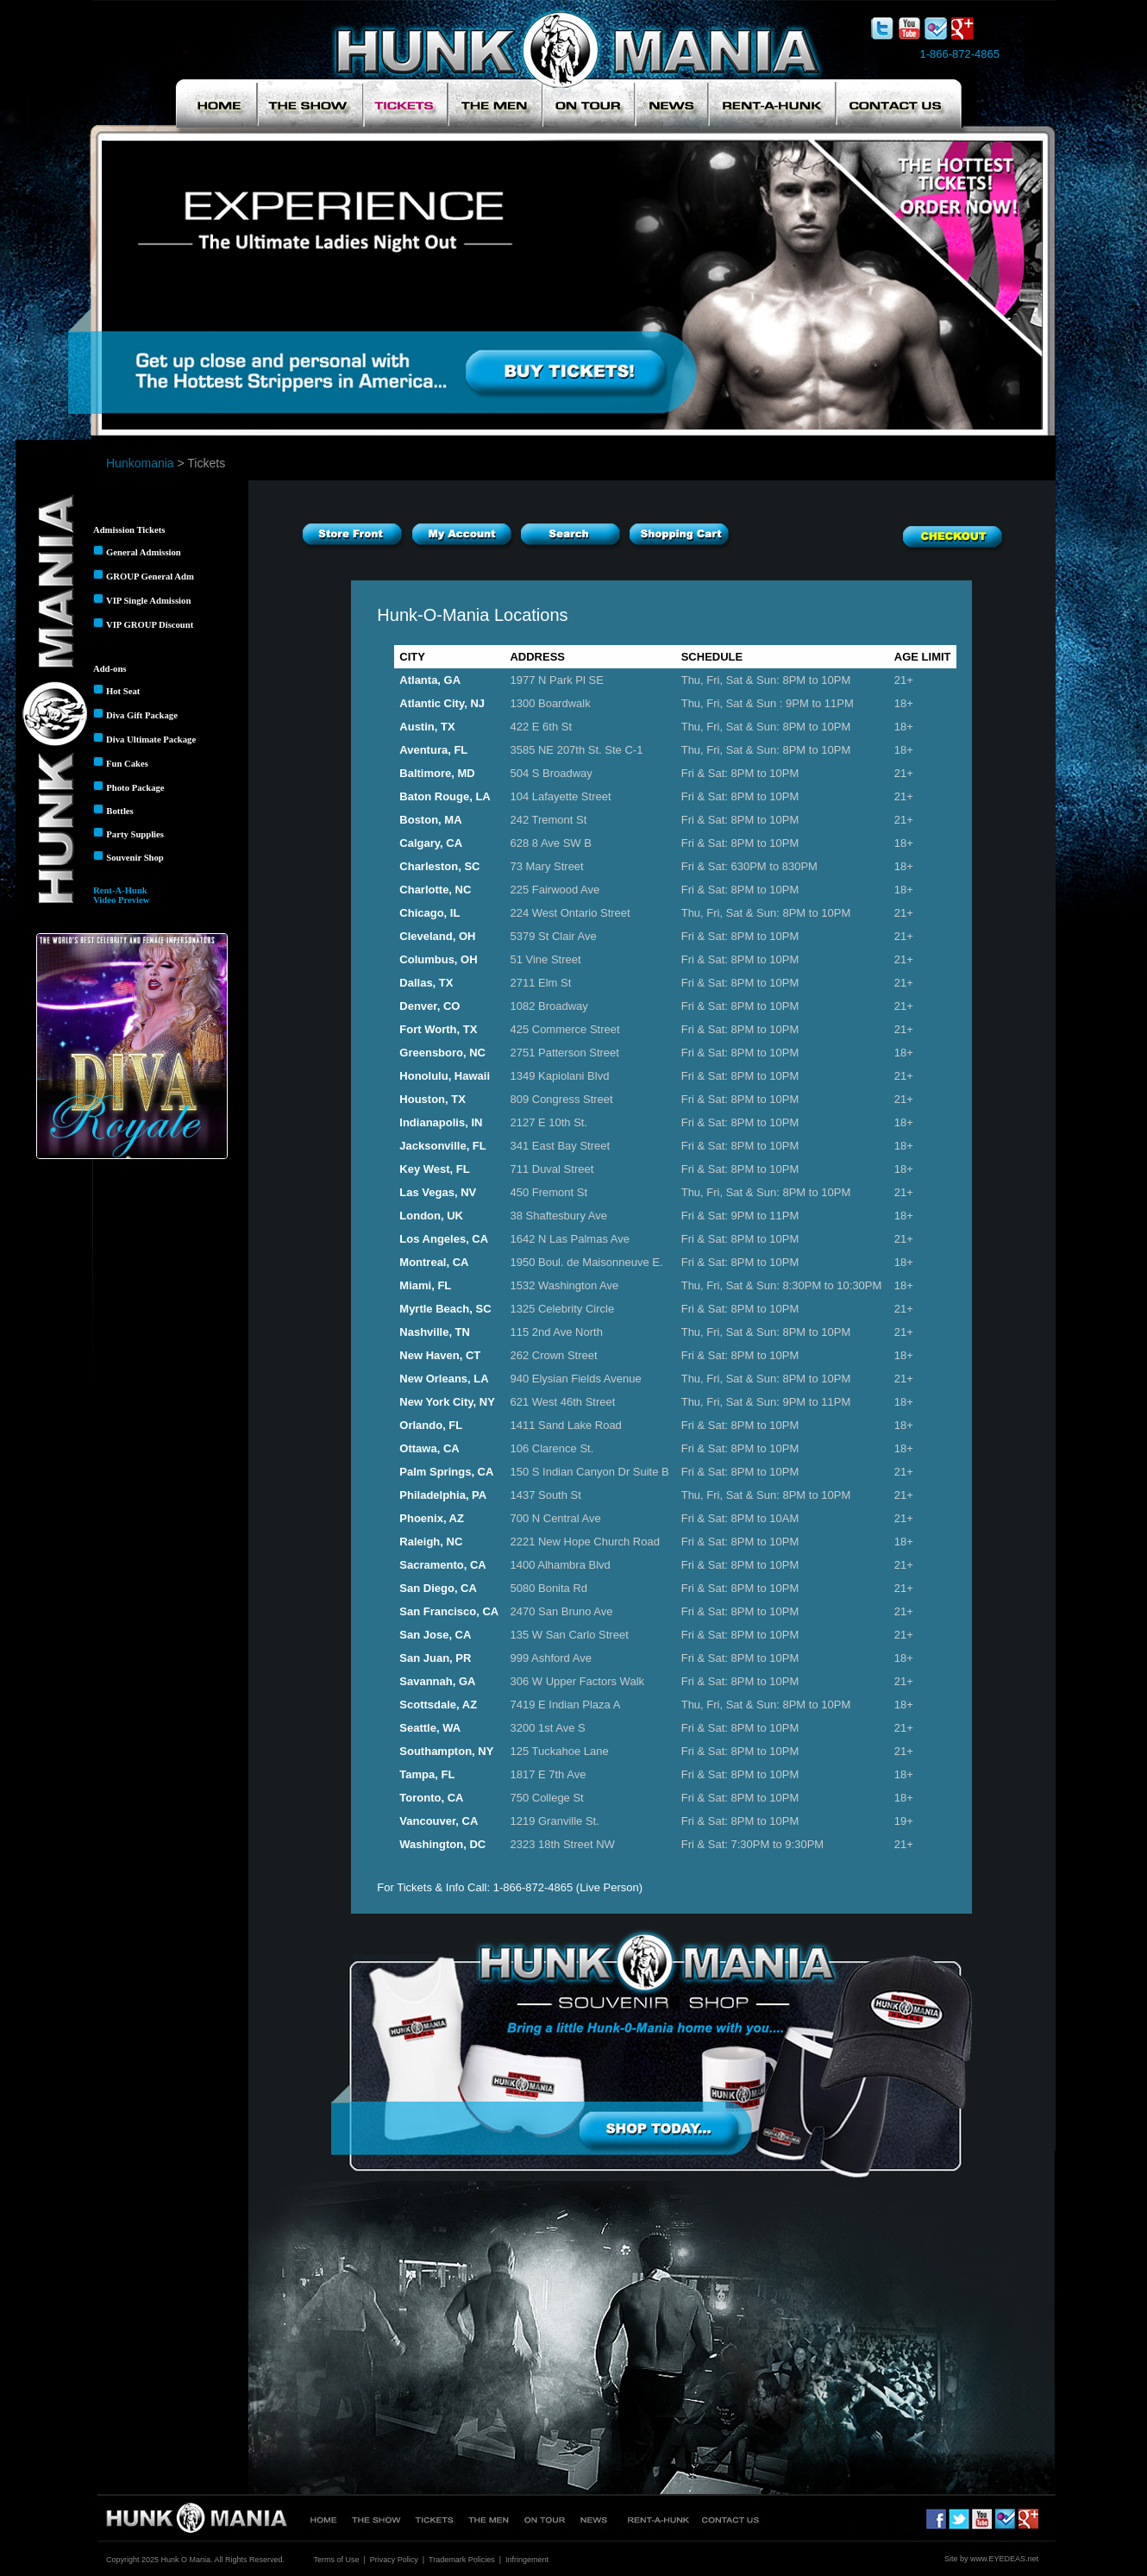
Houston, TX (432, 1099)
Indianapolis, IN (440, 1122)
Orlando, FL (430, 1425)
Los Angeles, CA (443, 1238)
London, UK (431, 1215)
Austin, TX (426, 726)
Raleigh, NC (430, 1541)
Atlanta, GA (430, 680)
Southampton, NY (446, 1751)
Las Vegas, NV (437, 1192)
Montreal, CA (433, 1262)
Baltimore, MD (436, 773)
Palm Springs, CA (446, 1471)
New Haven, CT (439, 1355)
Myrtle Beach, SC (445, 1308)
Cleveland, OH (437, 936)
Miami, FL (425, 1285)
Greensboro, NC (442, 1052)
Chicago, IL (429, 912)
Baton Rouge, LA (444, 796)
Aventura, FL (433, 749)
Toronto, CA (431, 1797)
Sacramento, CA (442, 1564)
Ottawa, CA (429, 1448)
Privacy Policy (394, 2559)
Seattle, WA (430, 1727)
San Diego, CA (438, 1588)
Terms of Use (336, 2559)
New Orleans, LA (443, 1378)
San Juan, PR (435, 1658)
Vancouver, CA (438, 1820)
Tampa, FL (426, 1774)
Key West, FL (434, 1169)
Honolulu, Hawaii (444, 1075)
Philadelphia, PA (442, 1495)
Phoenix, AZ (431, 1518)
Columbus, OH (438, 959)
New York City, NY (447, 1401)
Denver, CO (429, 1006)
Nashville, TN (434, 1332)
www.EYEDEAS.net (1004, 2558)
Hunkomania (140, 463)
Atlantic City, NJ (442, 703)
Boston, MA (430, 819)
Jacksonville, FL (442, 1145)
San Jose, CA (435, 1634)
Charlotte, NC (435, 889)
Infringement (526, 2559)
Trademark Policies (462, 2559)
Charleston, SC (439, 866)
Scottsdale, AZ (438, 1704)
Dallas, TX (426, 982)
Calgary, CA (430, 843)
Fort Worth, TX (438, 1029)
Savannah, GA (437, 1681)
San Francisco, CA (448, 1611)
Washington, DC (442, 1844)
